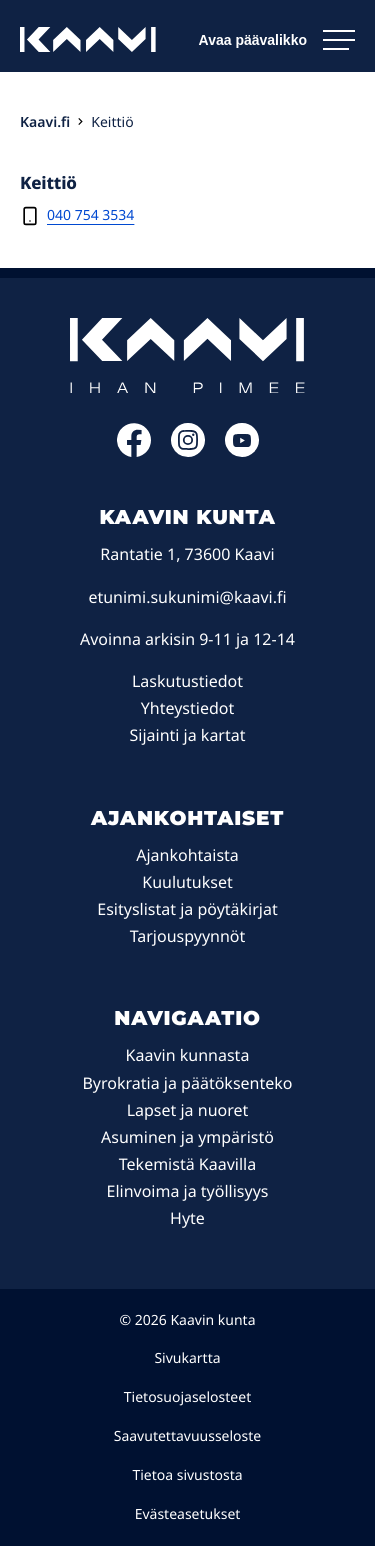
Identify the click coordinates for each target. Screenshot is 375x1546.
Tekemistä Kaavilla (187, 1164)
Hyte (187, 1218)
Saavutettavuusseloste (188, 1436)
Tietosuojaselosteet (187, 1397)
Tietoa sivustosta (187, 1475)
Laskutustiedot (187, 681)
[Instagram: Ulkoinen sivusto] (188, 451)
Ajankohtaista (187, 855)
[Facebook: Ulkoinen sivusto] (134, 451)
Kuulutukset (187, 882)
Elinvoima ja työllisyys (188, 1191)
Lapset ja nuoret (188, 1110)
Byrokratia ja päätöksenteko (187, 1083)
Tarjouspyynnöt (188, 936)
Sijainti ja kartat (187, 735)
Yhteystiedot (187, 708)
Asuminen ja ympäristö (187, 1137)
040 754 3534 (90, 215)
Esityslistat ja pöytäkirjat (187, 909)
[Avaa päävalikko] (277, 40)
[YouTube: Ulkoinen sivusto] (242, 451)
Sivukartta (187, 1358)
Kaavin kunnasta (188, 1055)
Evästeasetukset (188, 1514)
